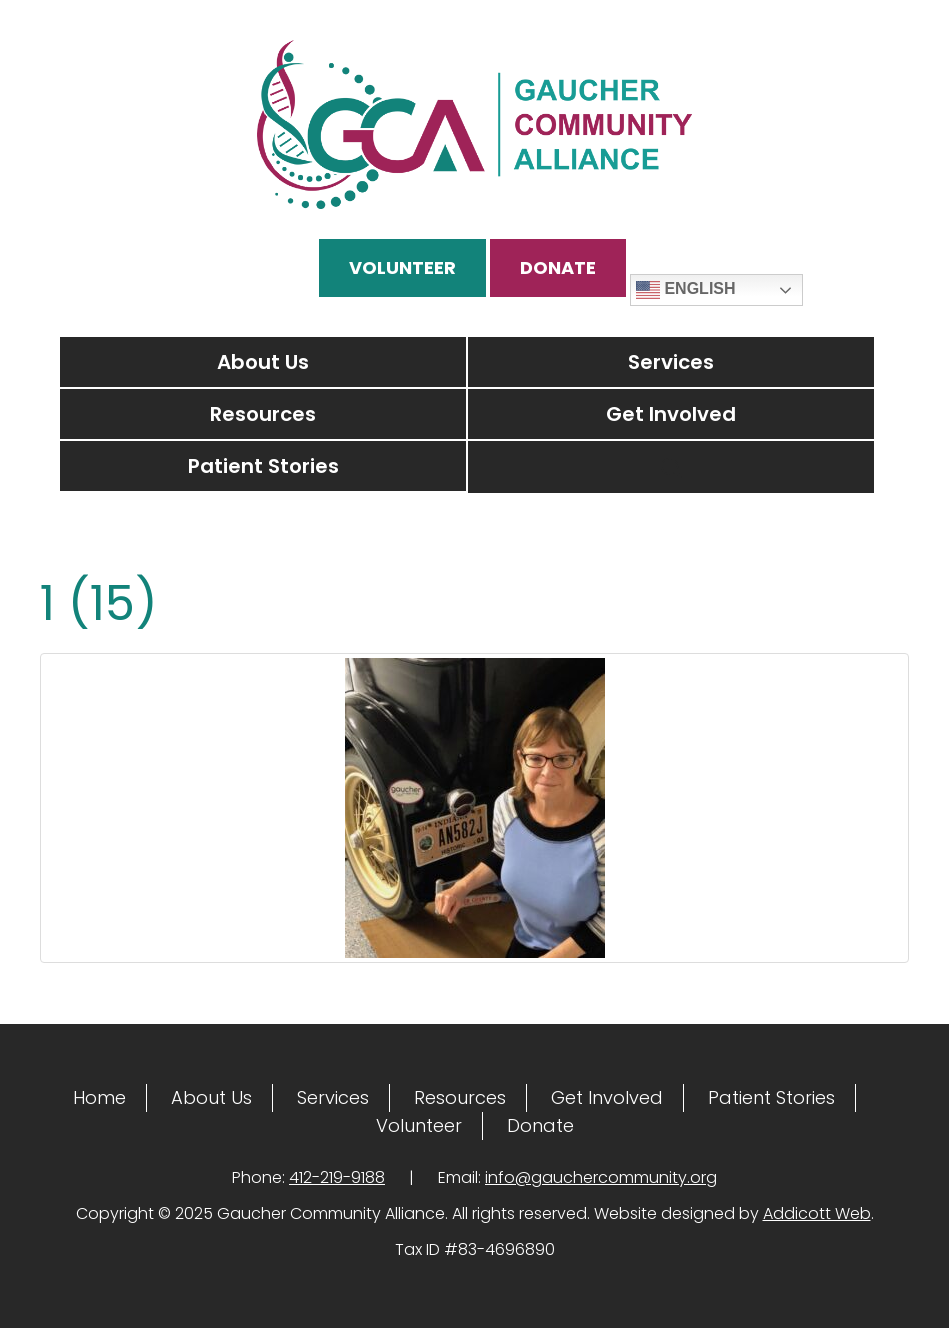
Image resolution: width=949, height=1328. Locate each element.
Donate (558, 267)
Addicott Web (817, 1213)
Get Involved (671, 414)
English (686, 290)
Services (671, 362)
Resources (263, 414)
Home (99, 1097)
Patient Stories (263, 466)
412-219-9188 (337, 1177)
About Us (263, 362)
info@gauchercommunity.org (601, 1177)
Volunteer (402, 267)
